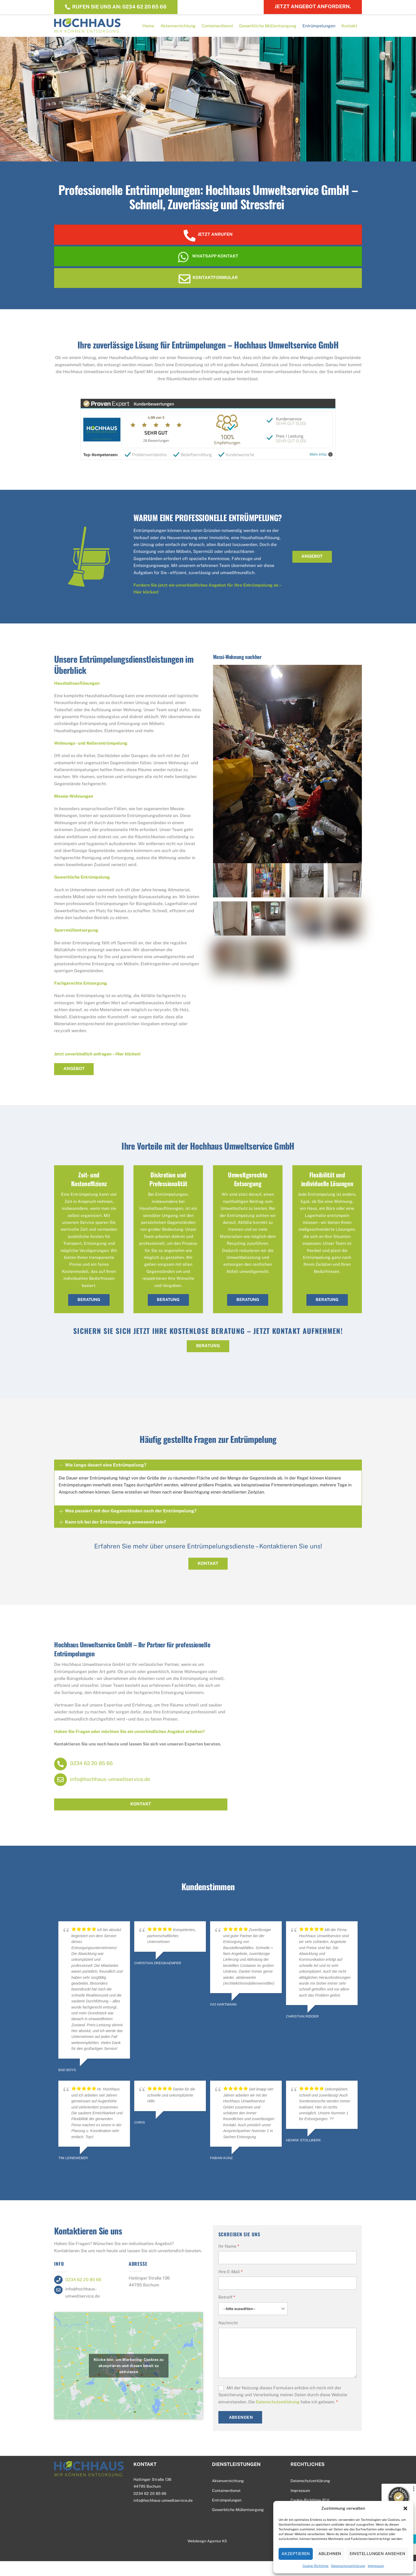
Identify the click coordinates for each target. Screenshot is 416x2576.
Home (148, 30)
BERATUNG (208, 1360)
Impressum (376, 2566)
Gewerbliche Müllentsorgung (267, 30)
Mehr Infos (321, 467)
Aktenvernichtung (178, 30)
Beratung (89, 1314)
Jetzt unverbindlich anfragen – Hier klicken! (97, 1067)
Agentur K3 (217, 2556)
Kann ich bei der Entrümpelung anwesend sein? (112, 1537)
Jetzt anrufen (208, 244)
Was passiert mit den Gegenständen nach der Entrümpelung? (128, 1526)
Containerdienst (217, 30)
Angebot (312, 569)
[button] (405, 2508)
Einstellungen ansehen (377, 2553)
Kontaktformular (208, 290)
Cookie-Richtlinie (315, 2566)
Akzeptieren (295, 2553)
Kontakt (349, 30)
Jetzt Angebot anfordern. (313, 6)
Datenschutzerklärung (348, 2566)
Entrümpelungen (318, 30)
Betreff (226, 2312)
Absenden (241, 2432)
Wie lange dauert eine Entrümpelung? (103, 1480)
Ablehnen (329, 2553)
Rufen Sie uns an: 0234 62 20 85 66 (116, 6)
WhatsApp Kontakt (208, 267)
